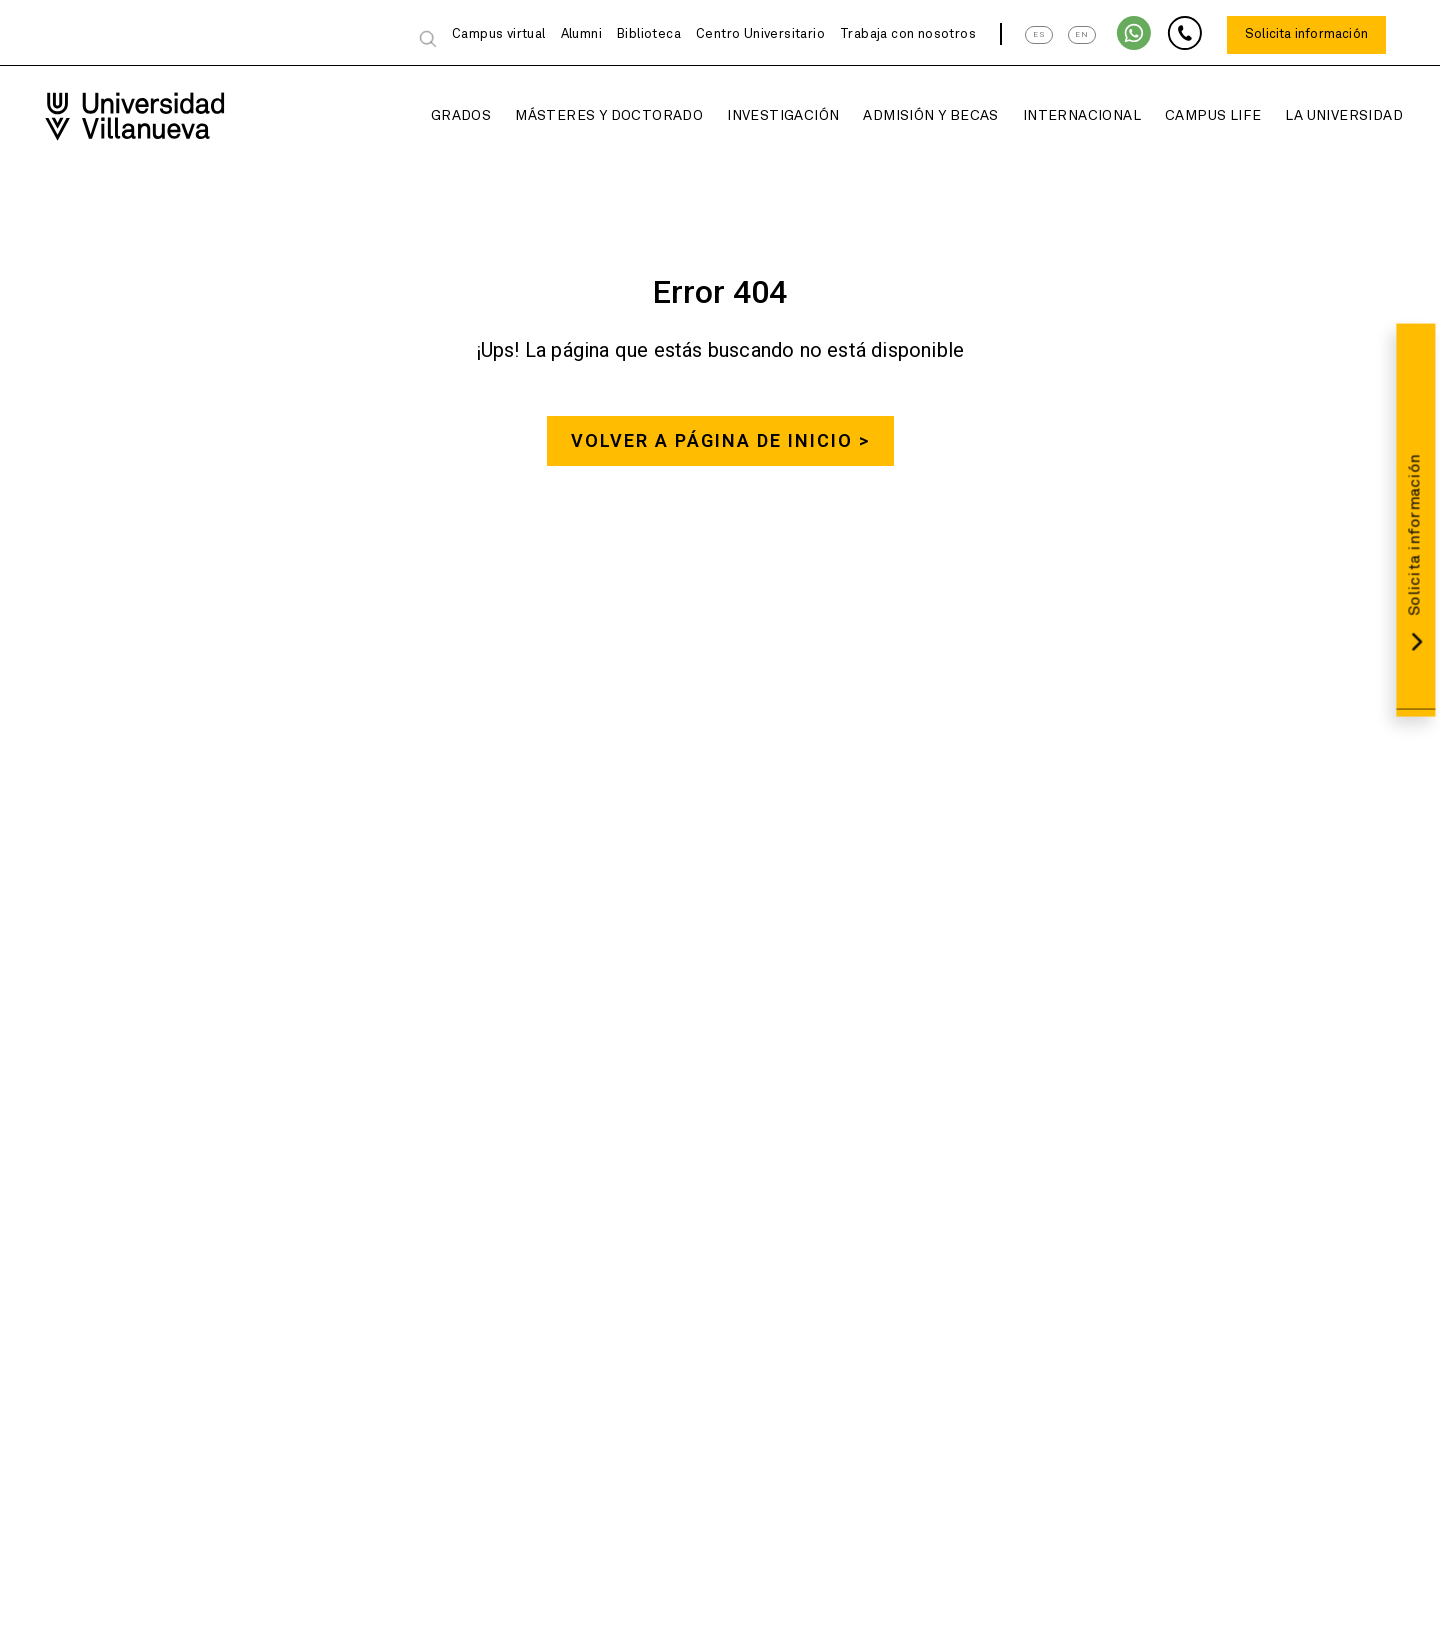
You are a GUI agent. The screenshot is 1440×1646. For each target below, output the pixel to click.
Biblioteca (649, 34)
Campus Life (1193, 116)
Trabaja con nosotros (908, 34)
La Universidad (1324, 116)
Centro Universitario (760, 34)
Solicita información (1306, 34)
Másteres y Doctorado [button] (589, 116)
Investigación (763, 116)
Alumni (581, 34)
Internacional (1062, 116)
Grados (441, 116)
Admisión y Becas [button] (910, 116)
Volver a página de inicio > (720, 441)
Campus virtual (499, 34)
